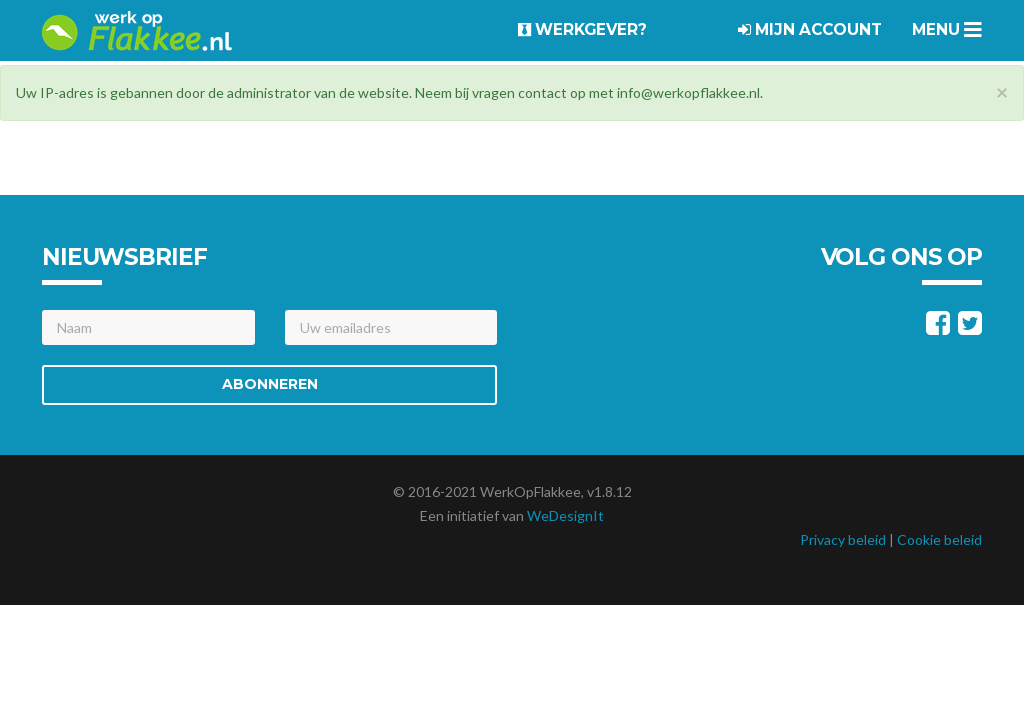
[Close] (1002, 91)
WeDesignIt (565, 515)
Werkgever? (582, 29)
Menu (947, 29)
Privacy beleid (843, 539)
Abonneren (270, 384)
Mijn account (810, 29)
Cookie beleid (939, 539)
